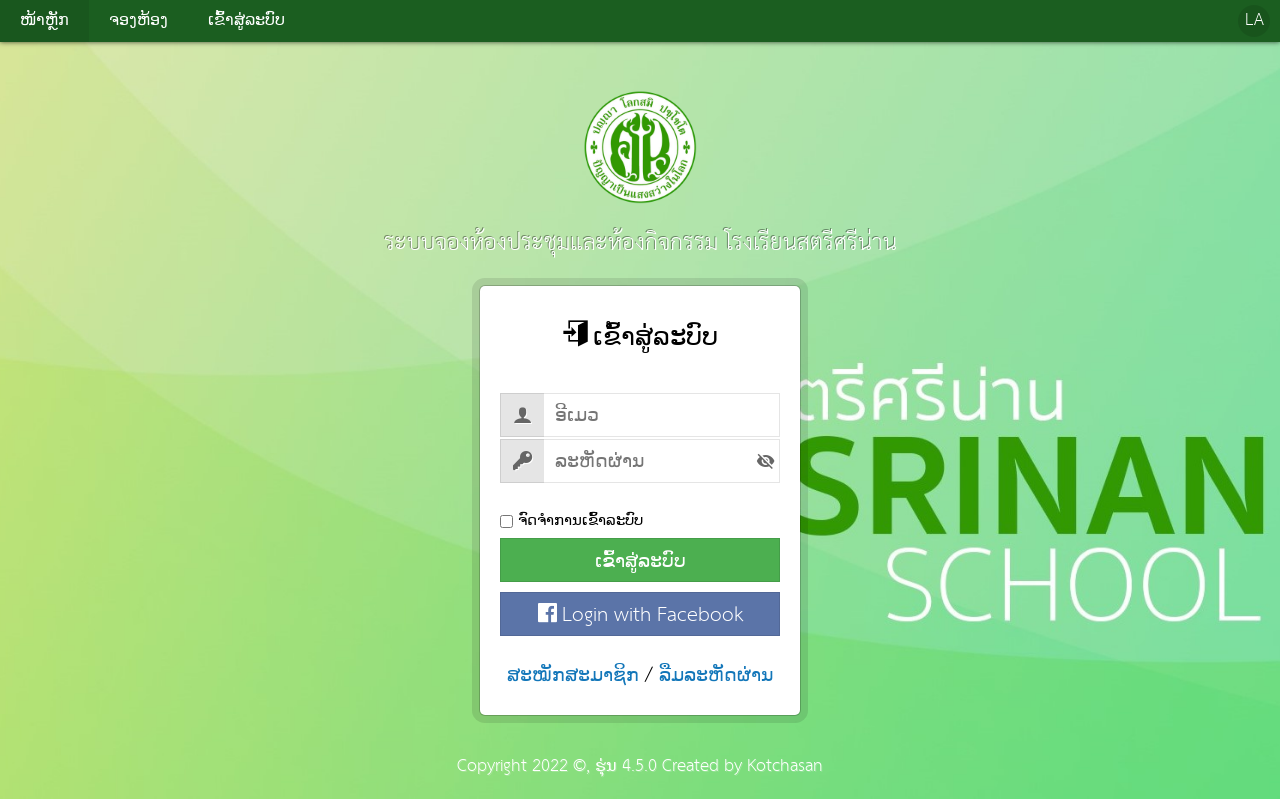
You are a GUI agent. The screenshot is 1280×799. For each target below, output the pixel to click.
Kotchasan (785, 766)
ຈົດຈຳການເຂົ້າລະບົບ (571, 520)
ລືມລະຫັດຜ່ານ (716, 675)
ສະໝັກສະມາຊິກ (573, 675)
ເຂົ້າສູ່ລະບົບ (640, 561)
